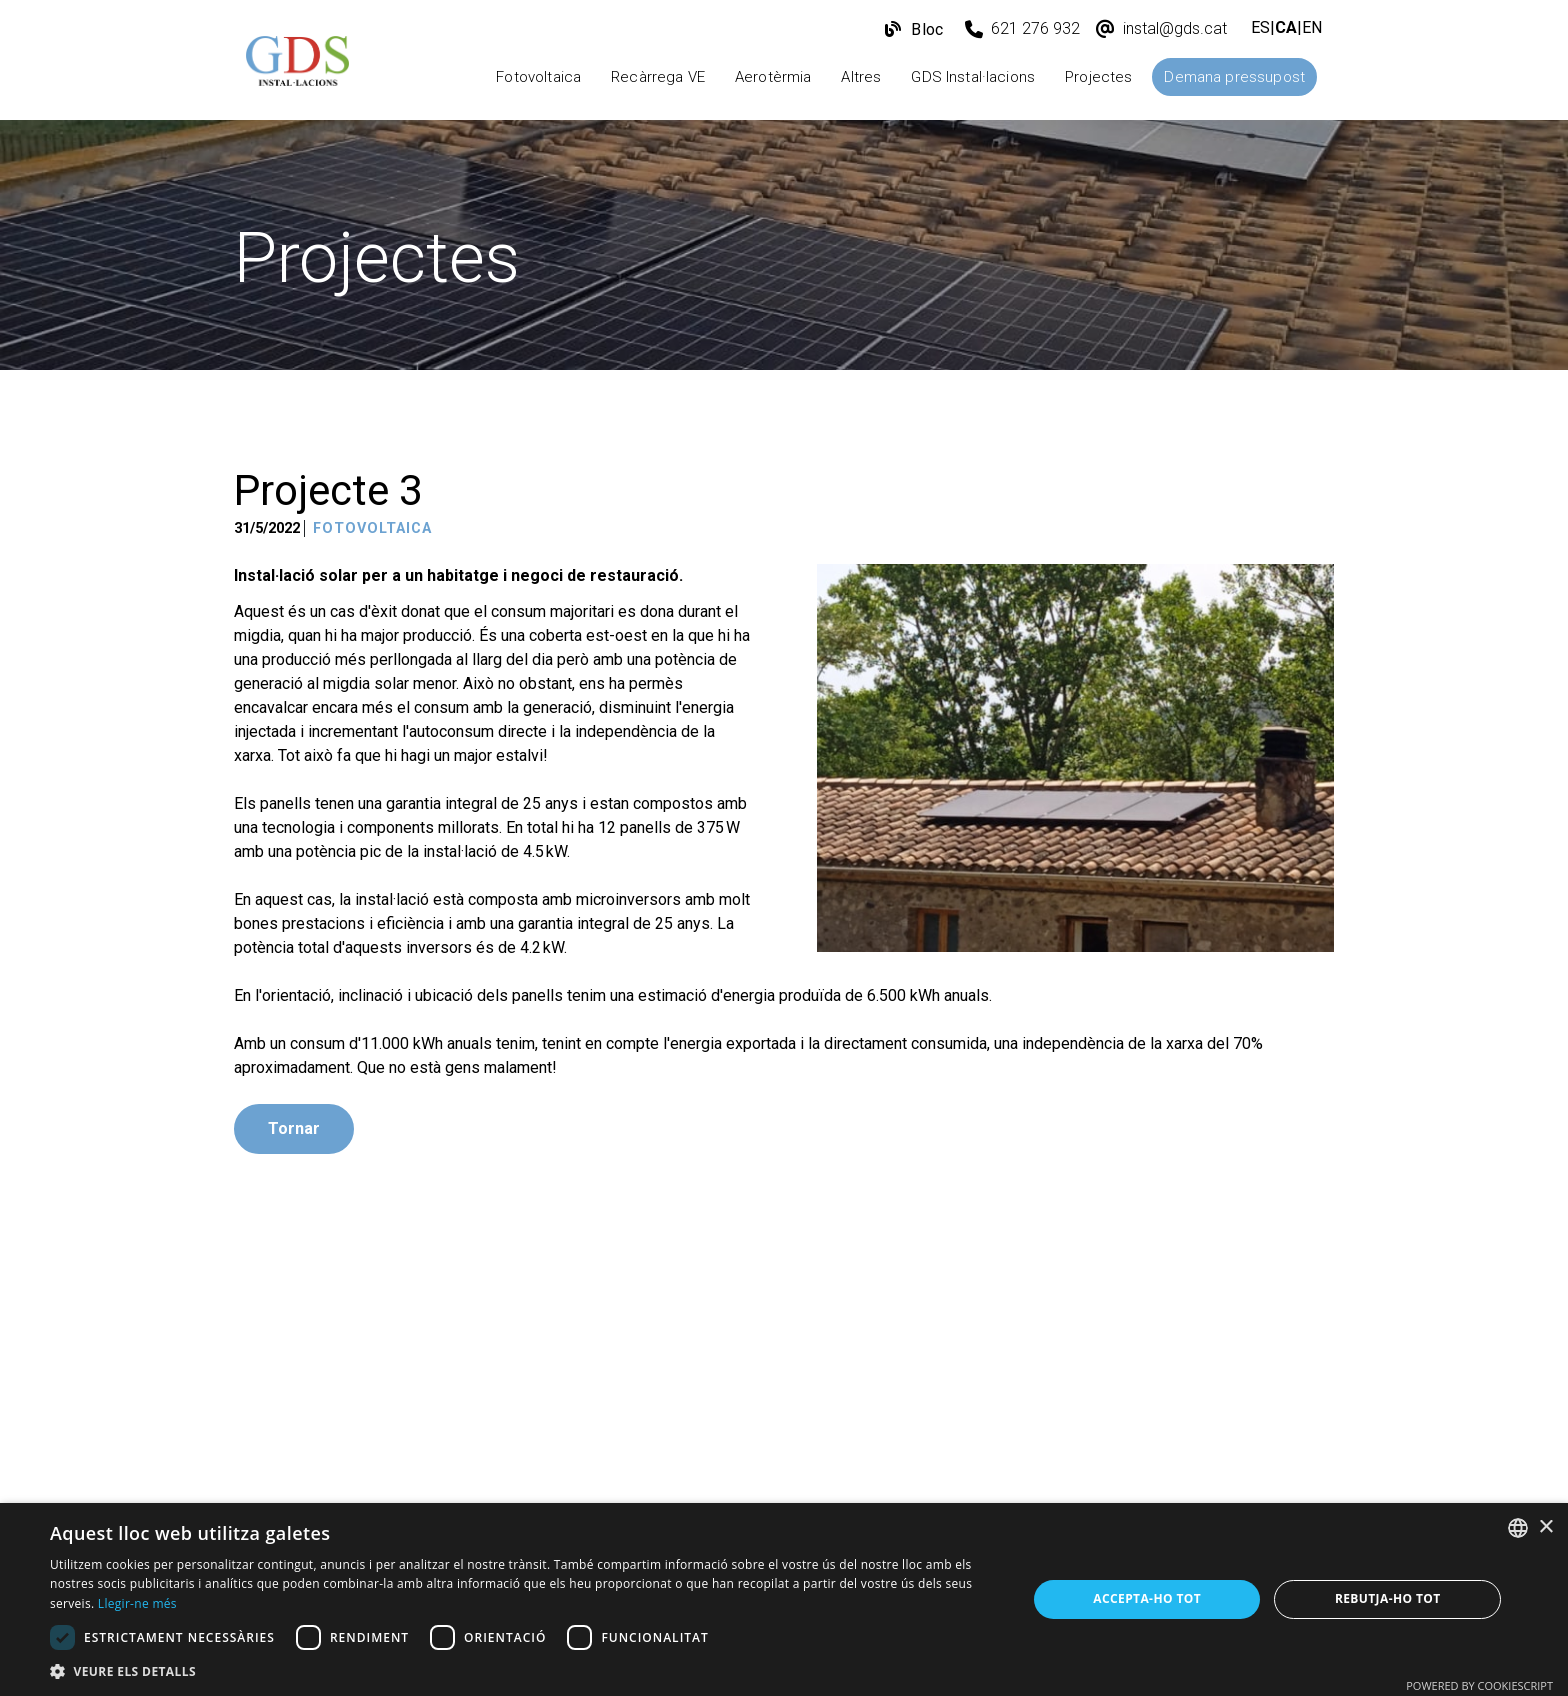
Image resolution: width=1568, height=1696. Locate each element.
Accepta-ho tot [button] (1147, 1598)
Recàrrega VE (658, 77)
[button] (524, 1671)
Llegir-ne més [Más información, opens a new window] (137, 1603)
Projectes (1098, 77)
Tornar (294, 1128)
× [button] (1545, 1527)
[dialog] (784, 1599)
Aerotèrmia (773, 77)
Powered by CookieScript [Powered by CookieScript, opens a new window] (1479, 1685)
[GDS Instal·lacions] (297, 66)
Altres (861, 77)
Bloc (925, 29)
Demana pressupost (1234, 77)
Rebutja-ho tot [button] (1388, 1598)
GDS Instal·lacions (973, 77)
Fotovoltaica (538, 77)
